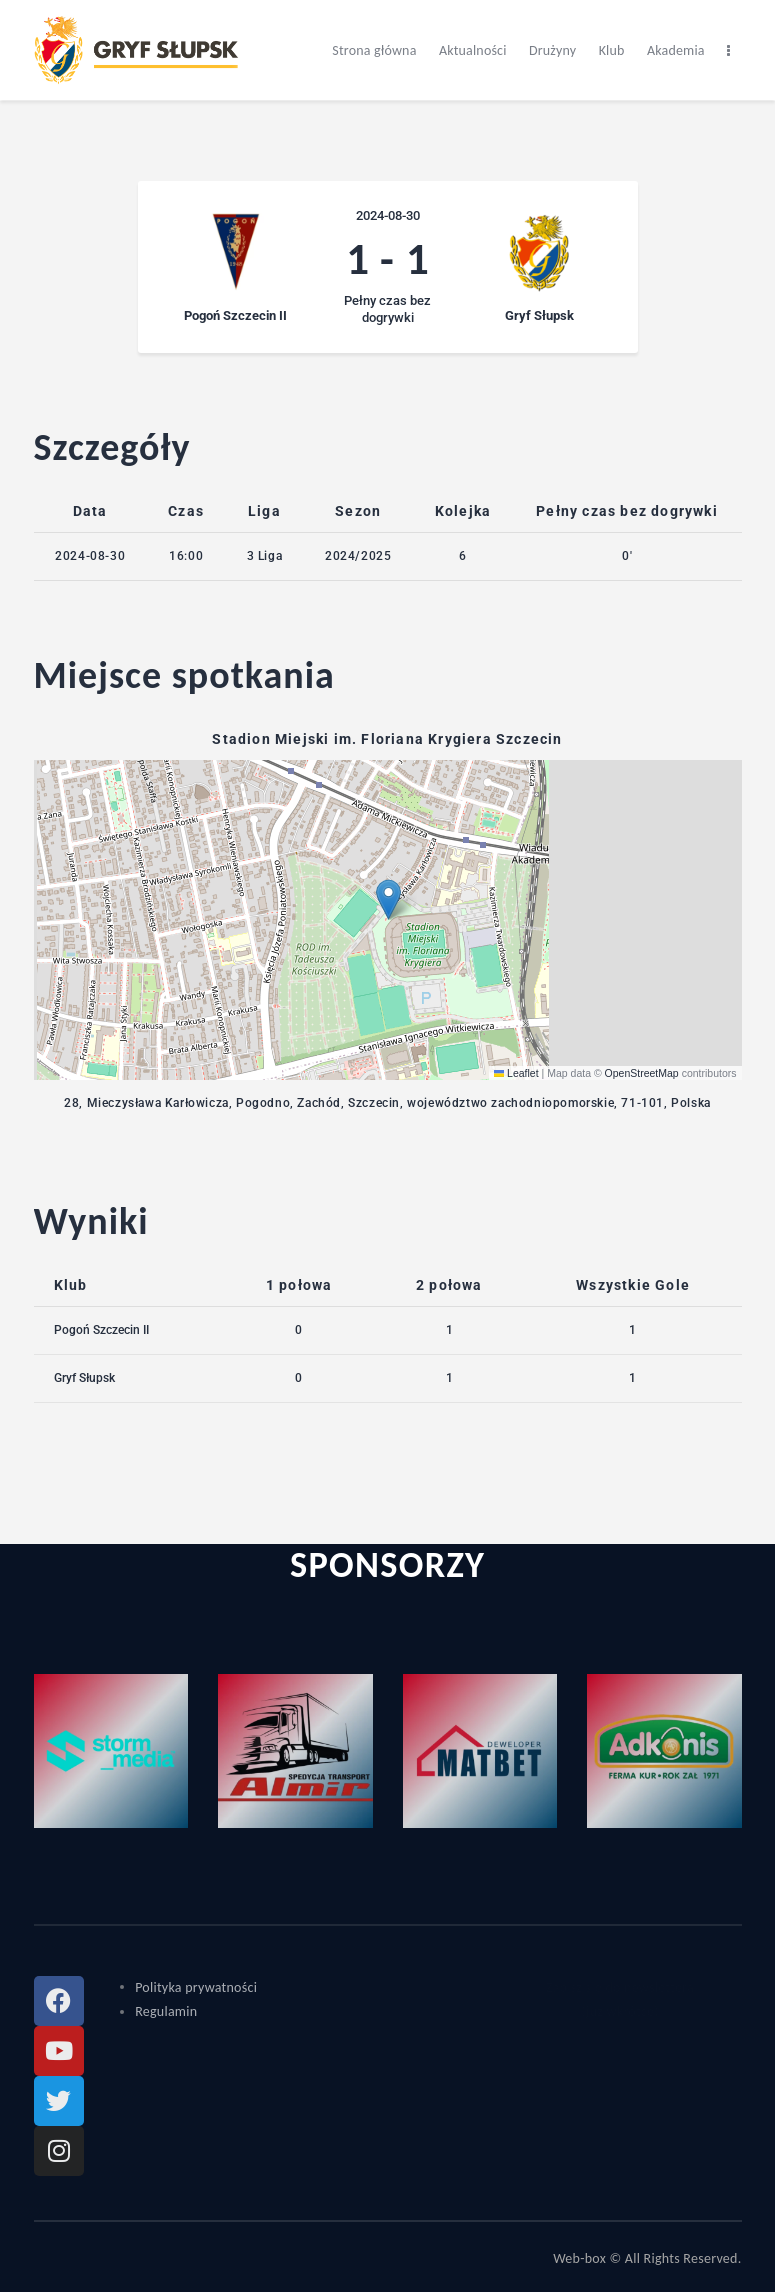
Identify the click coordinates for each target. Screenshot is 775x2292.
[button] (388, 899)
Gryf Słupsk (84, 1378)
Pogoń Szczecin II (101, 1330)
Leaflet (516, 1073)
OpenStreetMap (642, 1073)
